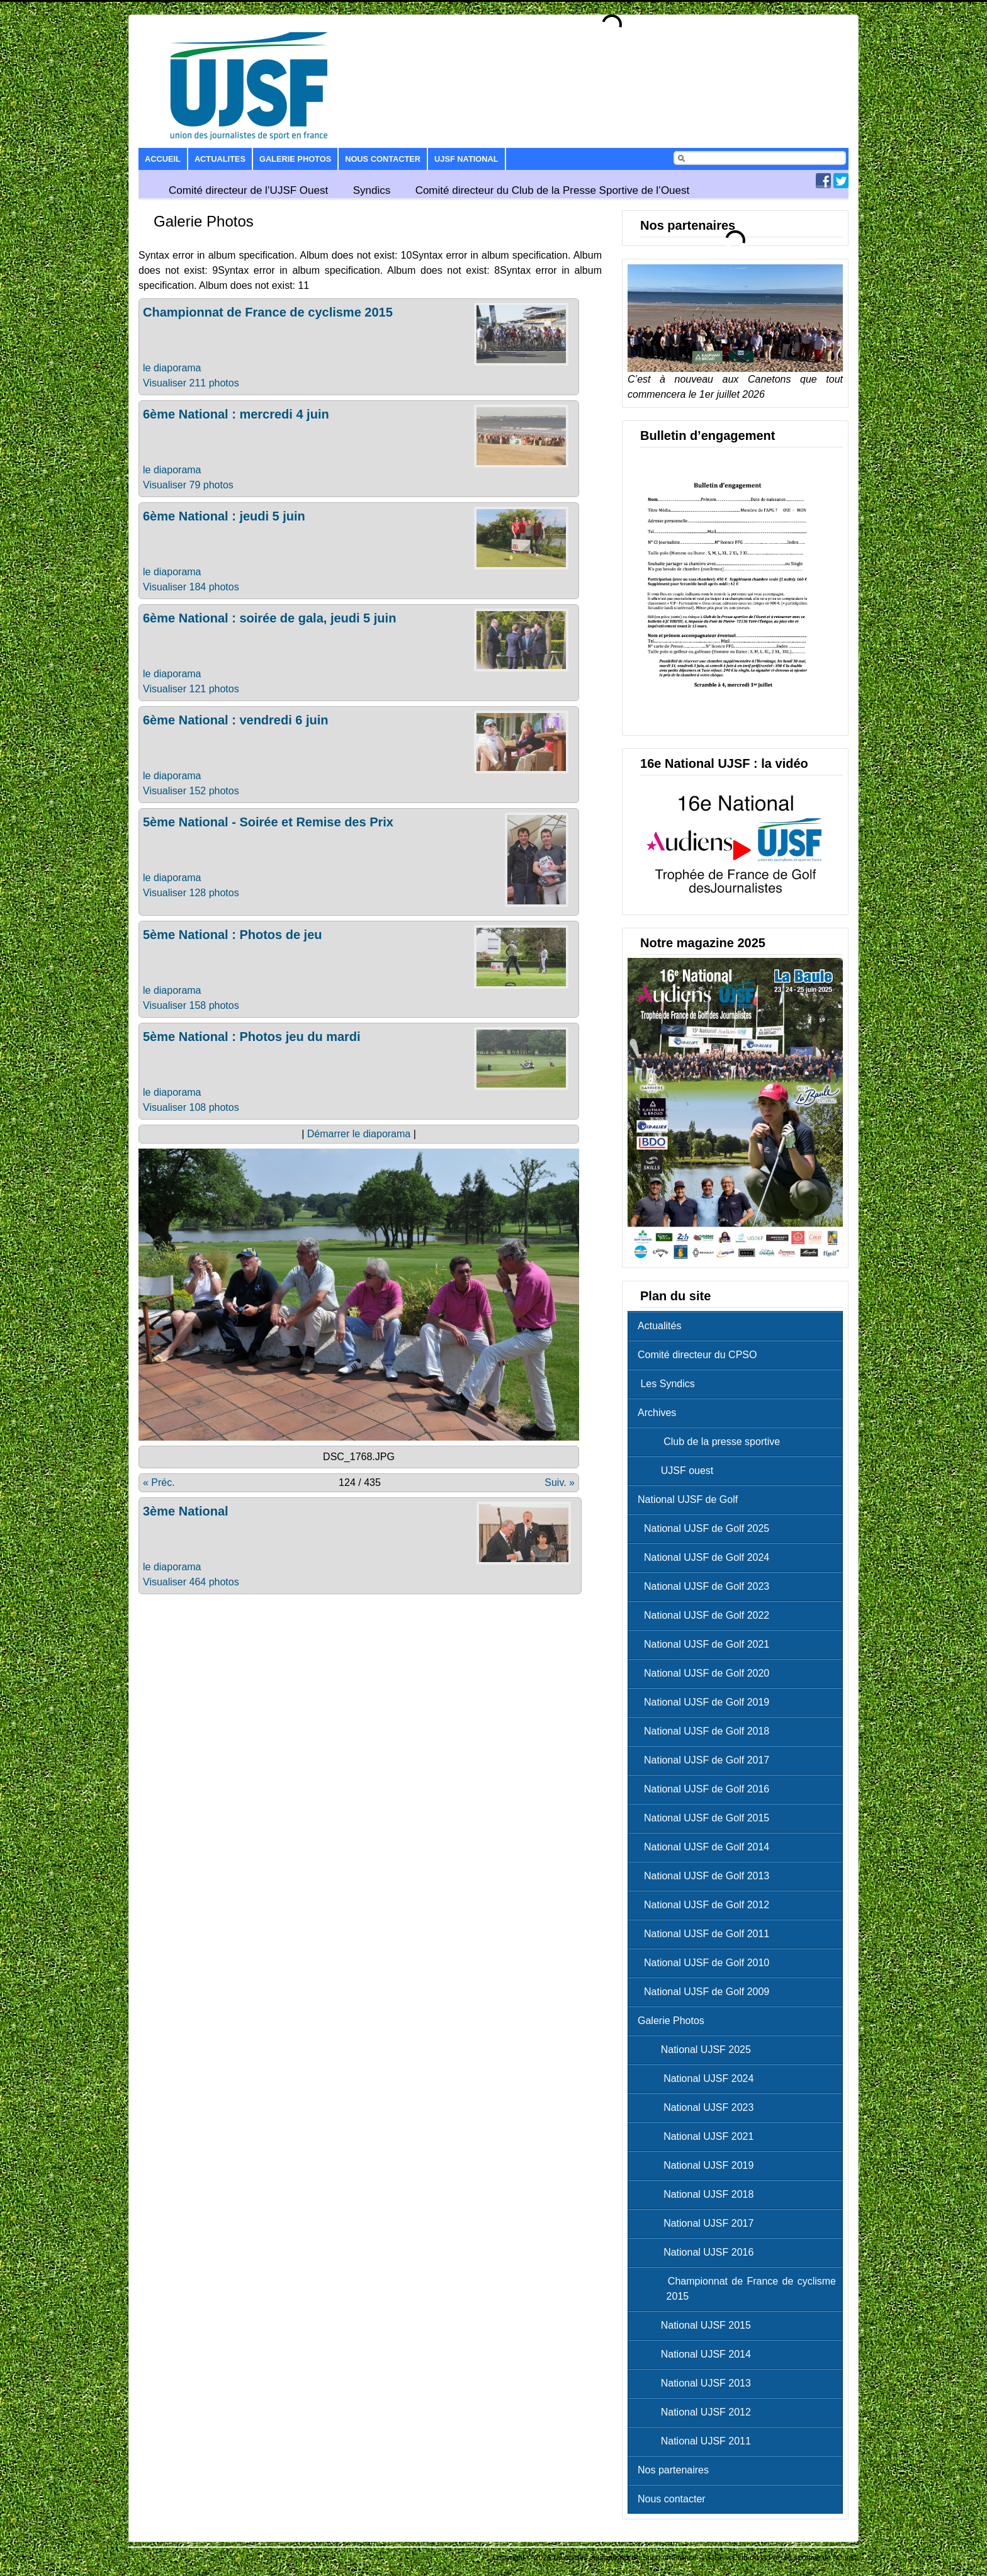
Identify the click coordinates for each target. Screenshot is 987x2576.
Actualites (220, 159)
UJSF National (466, 159)
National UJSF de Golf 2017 (706, 1760)
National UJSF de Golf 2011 (706, 1933)
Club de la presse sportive (712, 1441)
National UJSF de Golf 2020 (706, 1673)
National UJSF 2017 (698, 2223)
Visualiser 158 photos (191, 1005)
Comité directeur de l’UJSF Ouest (248, 190)
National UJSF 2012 (697, 2412)
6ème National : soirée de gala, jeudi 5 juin (269, 618)
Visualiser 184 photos (191, 587)
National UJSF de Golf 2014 (706, 1847)
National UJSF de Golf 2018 (706, 1731)
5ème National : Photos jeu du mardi (252, 1036)
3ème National (185, 1511)
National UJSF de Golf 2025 (706, 1528)
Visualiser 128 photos (191, 892)
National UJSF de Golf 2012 (706, 1904)
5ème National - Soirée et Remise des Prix (268, 822)
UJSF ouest (678, 1470)
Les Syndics (666, 1383)
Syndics (372, 190)
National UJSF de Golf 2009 (706, 1991)
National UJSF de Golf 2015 (706, 1818)
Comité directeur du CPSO (697, 1354)
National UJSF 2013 (697, 2383)
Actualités (659, 1325)
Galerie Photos (295, 159)
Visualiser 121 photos (191, 688)
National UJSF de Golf (688, 1499)
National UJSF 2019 (698, 2165)
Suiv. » (559, 1482)
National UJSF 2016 (698, 2252)
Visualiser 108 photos (191, 1107)
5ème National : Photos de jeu (232, 935)
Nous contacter (382, 159)
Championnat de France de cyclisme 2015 (268, 312)
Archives (657, 1412)
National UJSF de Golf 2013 (706, 1875)
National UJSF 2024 (698, 2078)
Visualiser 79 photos (188, 485)
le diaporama (172, 368)
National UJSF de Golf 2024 (706, 1557)
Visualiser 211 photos (191, 383)
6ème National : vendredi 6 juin (236, 720)
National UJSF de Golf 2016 (706, 1789)
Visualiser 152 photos (191, 790)
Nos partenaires (673, 2470)
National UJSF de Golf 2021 (706, 1644)
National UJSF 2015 (697, 2325)
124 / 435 (360, 1482)
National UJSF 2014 (697, 2354)
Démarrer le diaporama (359, 1133)
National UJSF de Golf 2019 (706, 1702)
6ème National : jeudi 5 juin (224, 516)
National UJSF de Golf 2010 (706, 1962)
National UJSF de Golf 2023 (706, 1586)
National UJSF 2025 (697, 2049)
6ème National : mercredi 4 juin (236, 414)
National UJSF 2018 (698, 2194)
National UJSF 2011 (697, 2441)
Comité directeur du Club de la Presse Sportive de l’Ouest (552, 190)
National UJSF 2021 (698, 2136)
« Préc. (159, 1482)
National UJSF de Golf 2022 (706, 1615)
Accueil (163, 159)
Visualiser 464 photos (191, 1582)
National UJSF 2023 (698, 2107)
